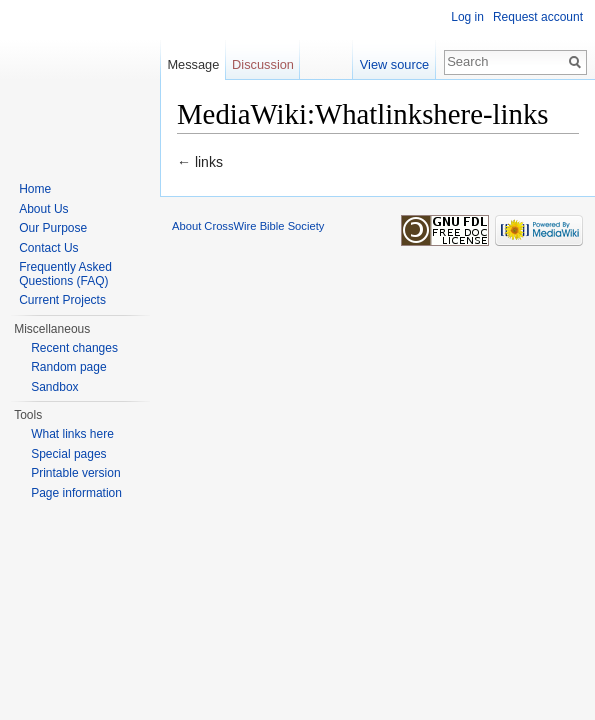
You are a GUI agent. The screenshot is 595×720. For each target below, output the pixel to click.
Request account (538, 17)
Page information (76, 493)
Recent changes (74, 348)
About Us (43, 209)
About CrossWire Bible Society (248, 226)
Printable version (75, 473)
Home (35, 189)
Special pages (68, 454)
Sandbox (54, 387)
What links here (72, 434)
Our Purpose (53, 228)
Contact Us (48, 248)
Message (193, 64)
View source (394, 64)
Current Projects (62, 300)
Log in (467, 17)
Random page (68, 367)
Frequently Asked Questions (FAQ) (65, 274)
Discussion (263, 64)
